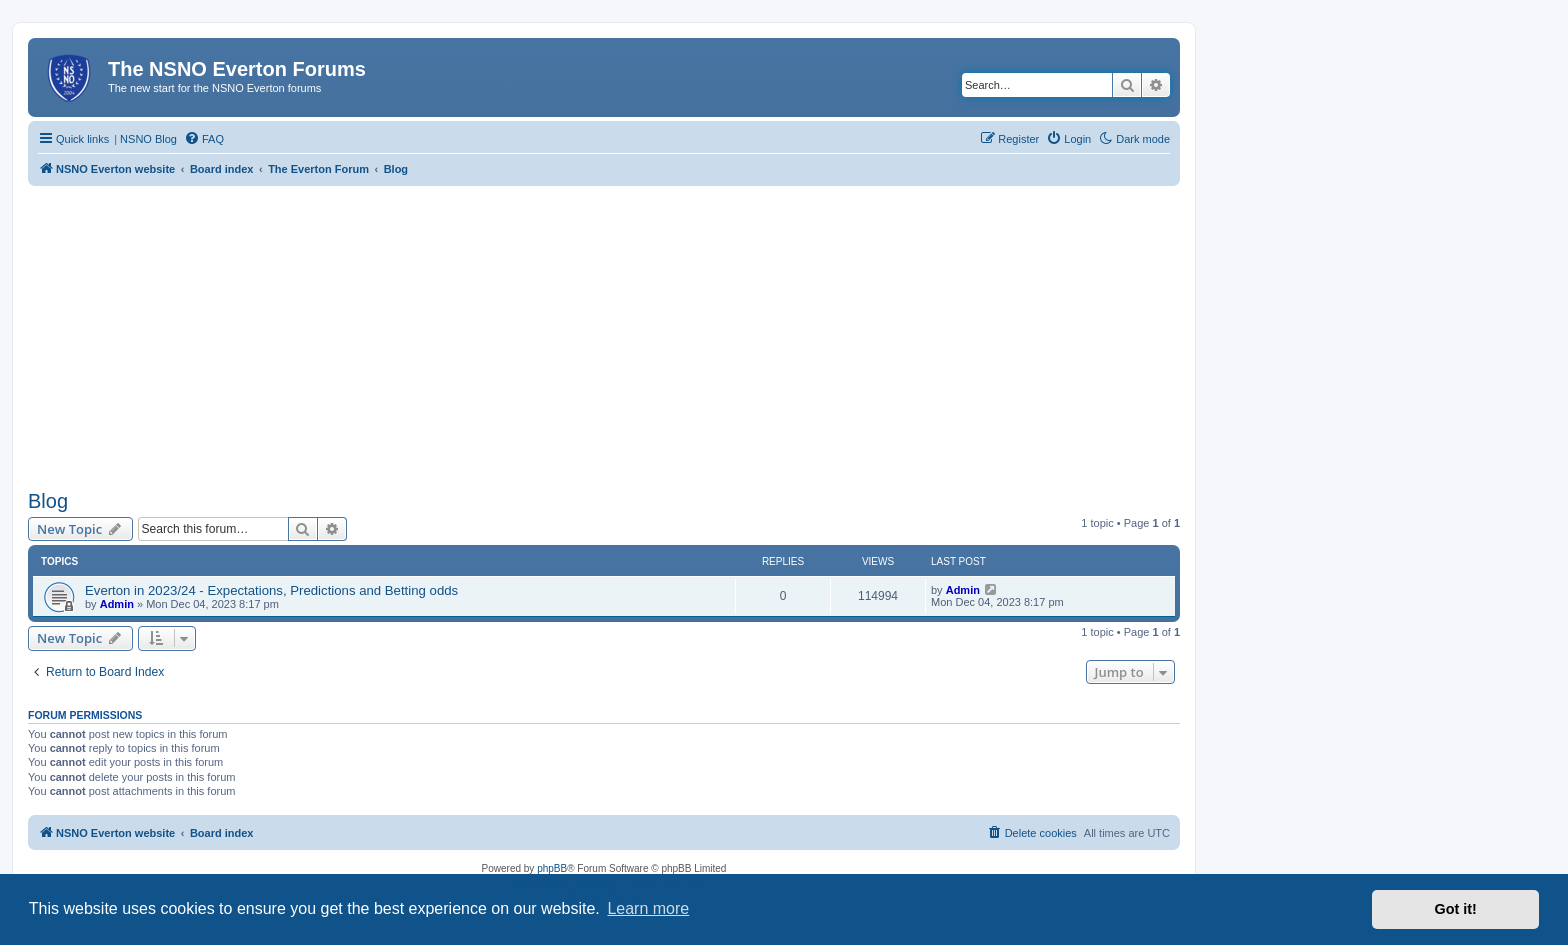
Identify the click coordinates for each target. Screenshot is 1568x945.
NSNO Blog (148, 139)
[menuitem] (204, 139)
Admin (117, 604)
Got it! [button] (1456, 909)
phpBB (552, 868)
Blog (48, 501)
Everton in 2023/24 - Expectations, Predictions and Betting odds (271, 590)
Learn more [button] (648, 908)
